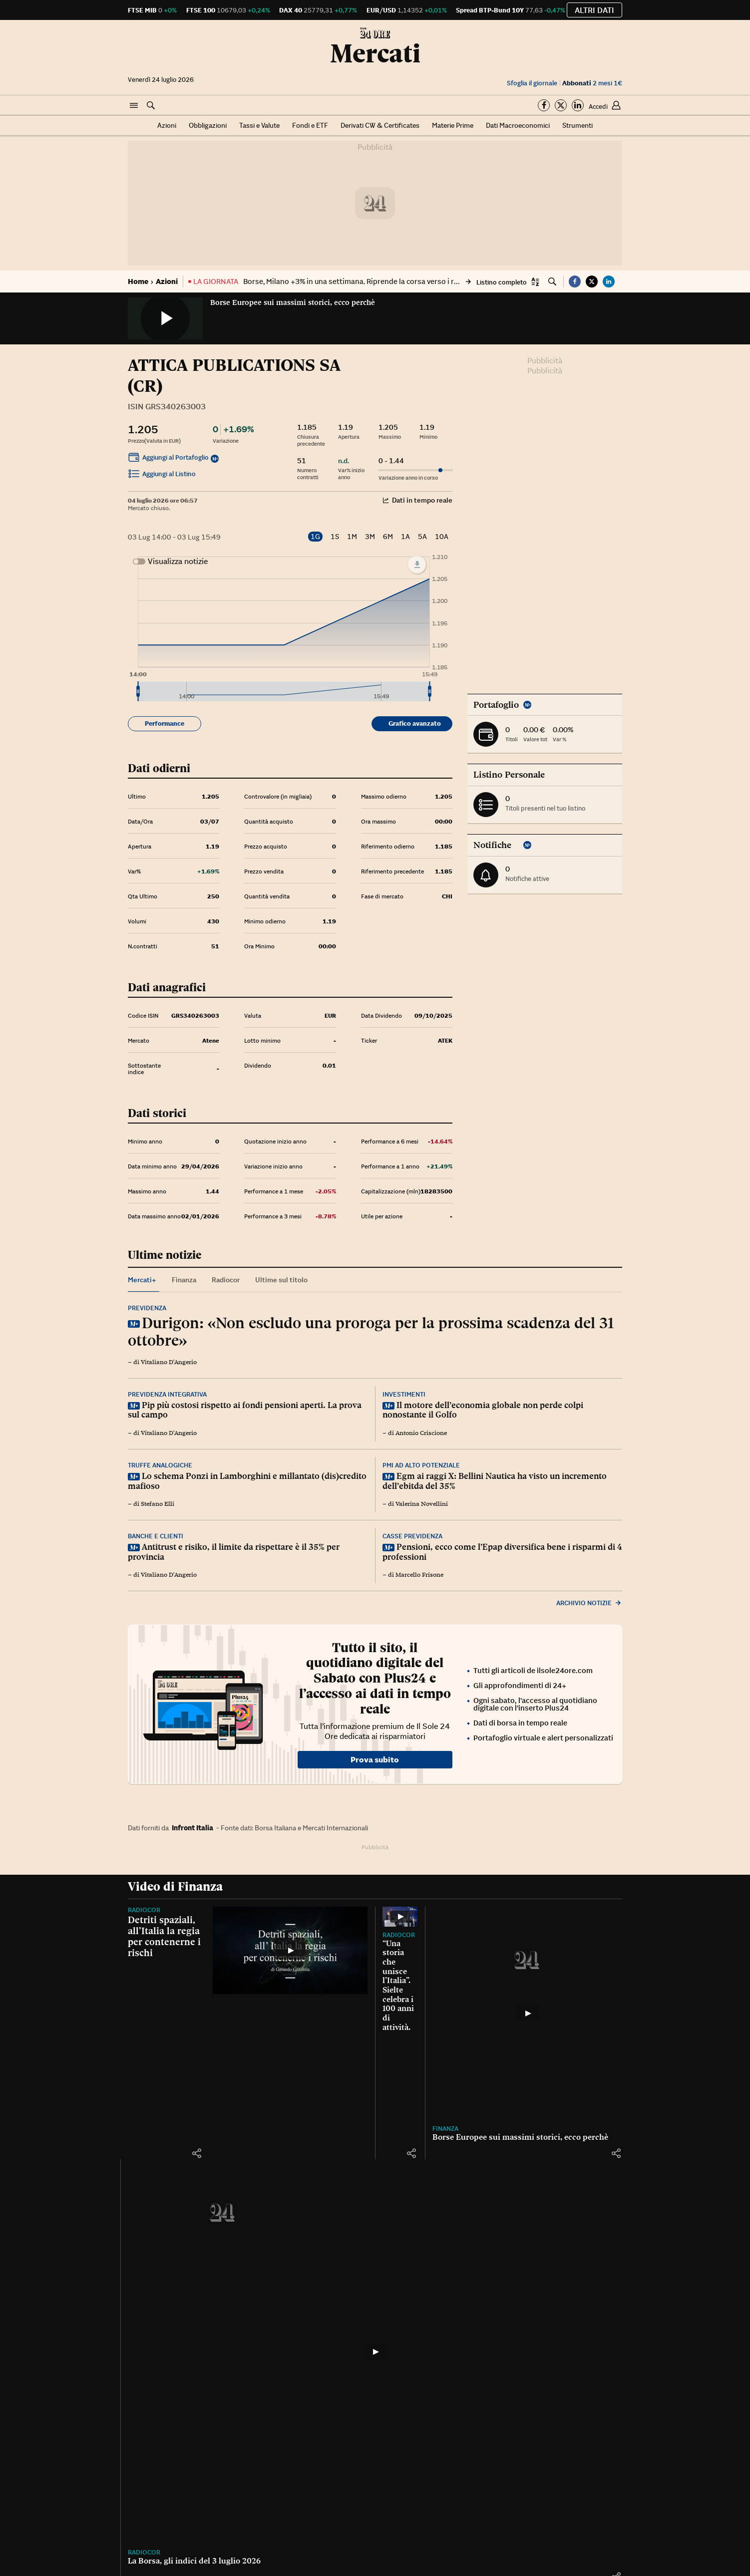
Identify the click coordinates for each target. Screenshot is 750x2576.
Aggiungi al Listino (162, 475)
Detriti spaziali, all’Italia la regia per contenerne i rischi (164, 1936)
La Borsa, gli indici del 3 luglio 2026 (194, 2561)
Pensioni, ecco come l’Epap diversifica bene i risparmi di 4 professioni (502, 1551)
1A (405, 537)
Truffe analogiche (160, 1465)
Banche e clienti (155, 1536)
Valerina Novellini (421, 1504)
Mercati (375, 53)
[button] (134, 105)
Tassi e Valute (259, 125)
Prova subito (375, 1759)
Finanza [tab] (184, 1279)
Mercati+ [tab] (142, 1279)
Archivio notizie (589, 1603)
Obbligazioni (208, 125)
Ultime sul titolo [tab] (281, 1279)
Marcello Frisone (419, 1575)
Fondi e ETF (310, 125)
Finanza (445, 2128)
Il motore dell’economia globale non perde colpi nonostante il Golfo (482, 1410)
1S (335, 537)
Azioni (166, 125)
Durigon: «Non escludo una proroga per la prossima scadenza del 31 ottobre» (371, 1331)
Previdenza (147, 1308)
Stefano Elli (157, 1504)
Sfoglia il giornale (532, 83)
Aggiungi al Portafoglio (168, 458)
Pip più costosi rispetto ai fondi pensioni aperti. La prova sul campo (245, 1410)
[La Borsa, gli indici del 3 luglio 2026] (375, 2352)
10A (441, 537)
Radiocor (144, 1910)
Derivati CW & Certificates (380, 125)
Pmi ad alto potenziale (421, 1465)
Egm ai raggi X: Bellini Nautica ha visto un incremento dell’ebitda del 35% (494, 1480)
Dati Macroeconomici (518, 125)
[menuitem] (283, 691)
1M (352, 537)
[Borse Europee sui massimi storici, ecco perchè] (527, 2013)
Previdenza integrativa (167, 1394)
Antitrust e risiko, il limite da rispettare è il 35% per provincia (234, 1551)
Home (138, 281)
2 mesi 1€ (592, 83)
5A (422, 537)
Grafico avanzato (414, 723)
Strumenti (577, 125)
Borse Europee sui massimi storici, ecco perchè (292, 302)
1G (315, 536)
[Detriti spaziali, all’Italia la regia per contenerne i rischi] (290, 1950)
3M (370, 537)
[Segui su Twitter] (561, 105)
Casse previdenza (412, 1536)
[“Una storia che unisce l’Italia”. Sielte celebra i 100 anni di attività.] (399, 1916)
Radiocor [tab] (226, 1279)
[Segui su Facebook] (544, 105)
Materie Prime (452, 125)
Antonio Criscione (421, 1433)
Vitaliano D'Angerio (169, 1362)
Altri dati (594, 10)
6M (388, 537)
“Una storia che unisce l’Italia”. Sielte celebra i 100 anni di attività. (398, 1985)
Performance (164, 723)
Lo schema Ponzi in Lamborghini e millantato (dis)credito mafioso (247, 1480)
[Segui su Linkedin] (578, 105)
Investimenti (403, 1394)
